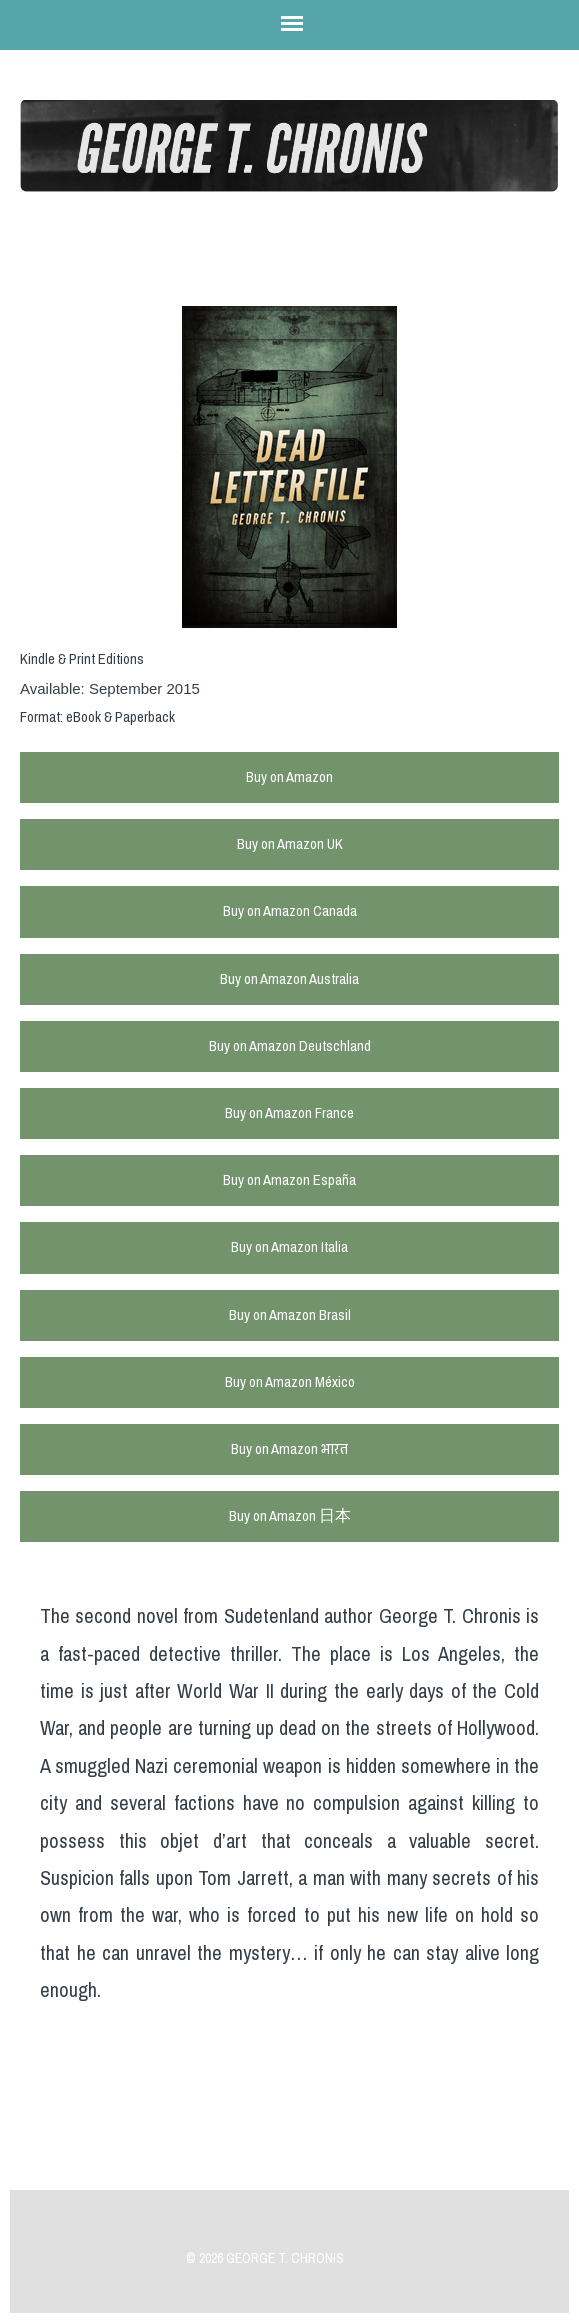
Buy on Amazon (289, 777)
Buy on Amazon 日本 (290, 1516)
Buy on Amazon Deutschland (290, 1046)
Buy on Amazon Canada (290, 911)
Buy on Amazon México (290, 1382)
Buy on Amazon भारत (289, 1449)
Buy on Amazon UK (290, 844)
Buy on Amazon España (289, 1180)
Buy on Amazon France (289, 1113)
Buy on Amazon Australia (289, 979)
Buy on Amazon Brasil (290, 1315)
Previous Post (303, 2156)
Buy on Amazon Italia (289, 1247)
